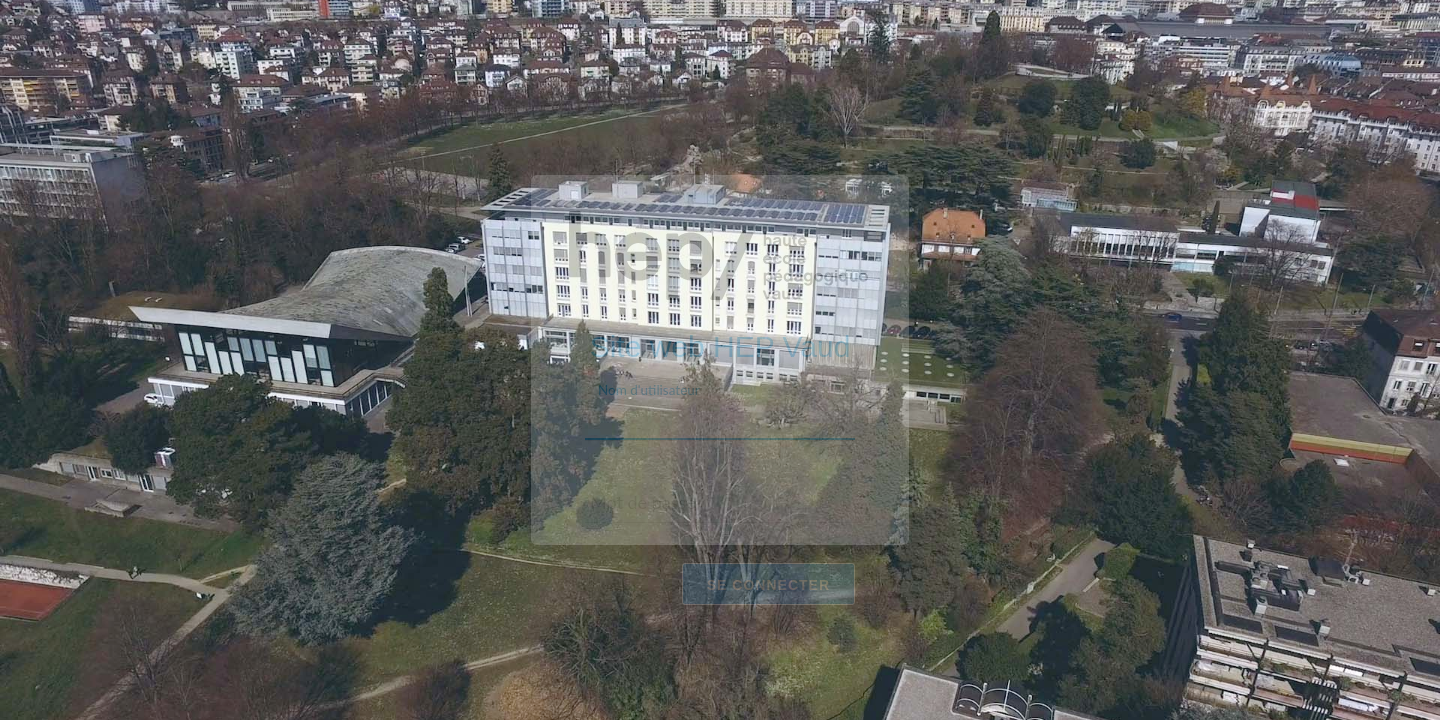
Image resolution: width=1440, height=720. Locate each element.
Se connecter (768, 584)
